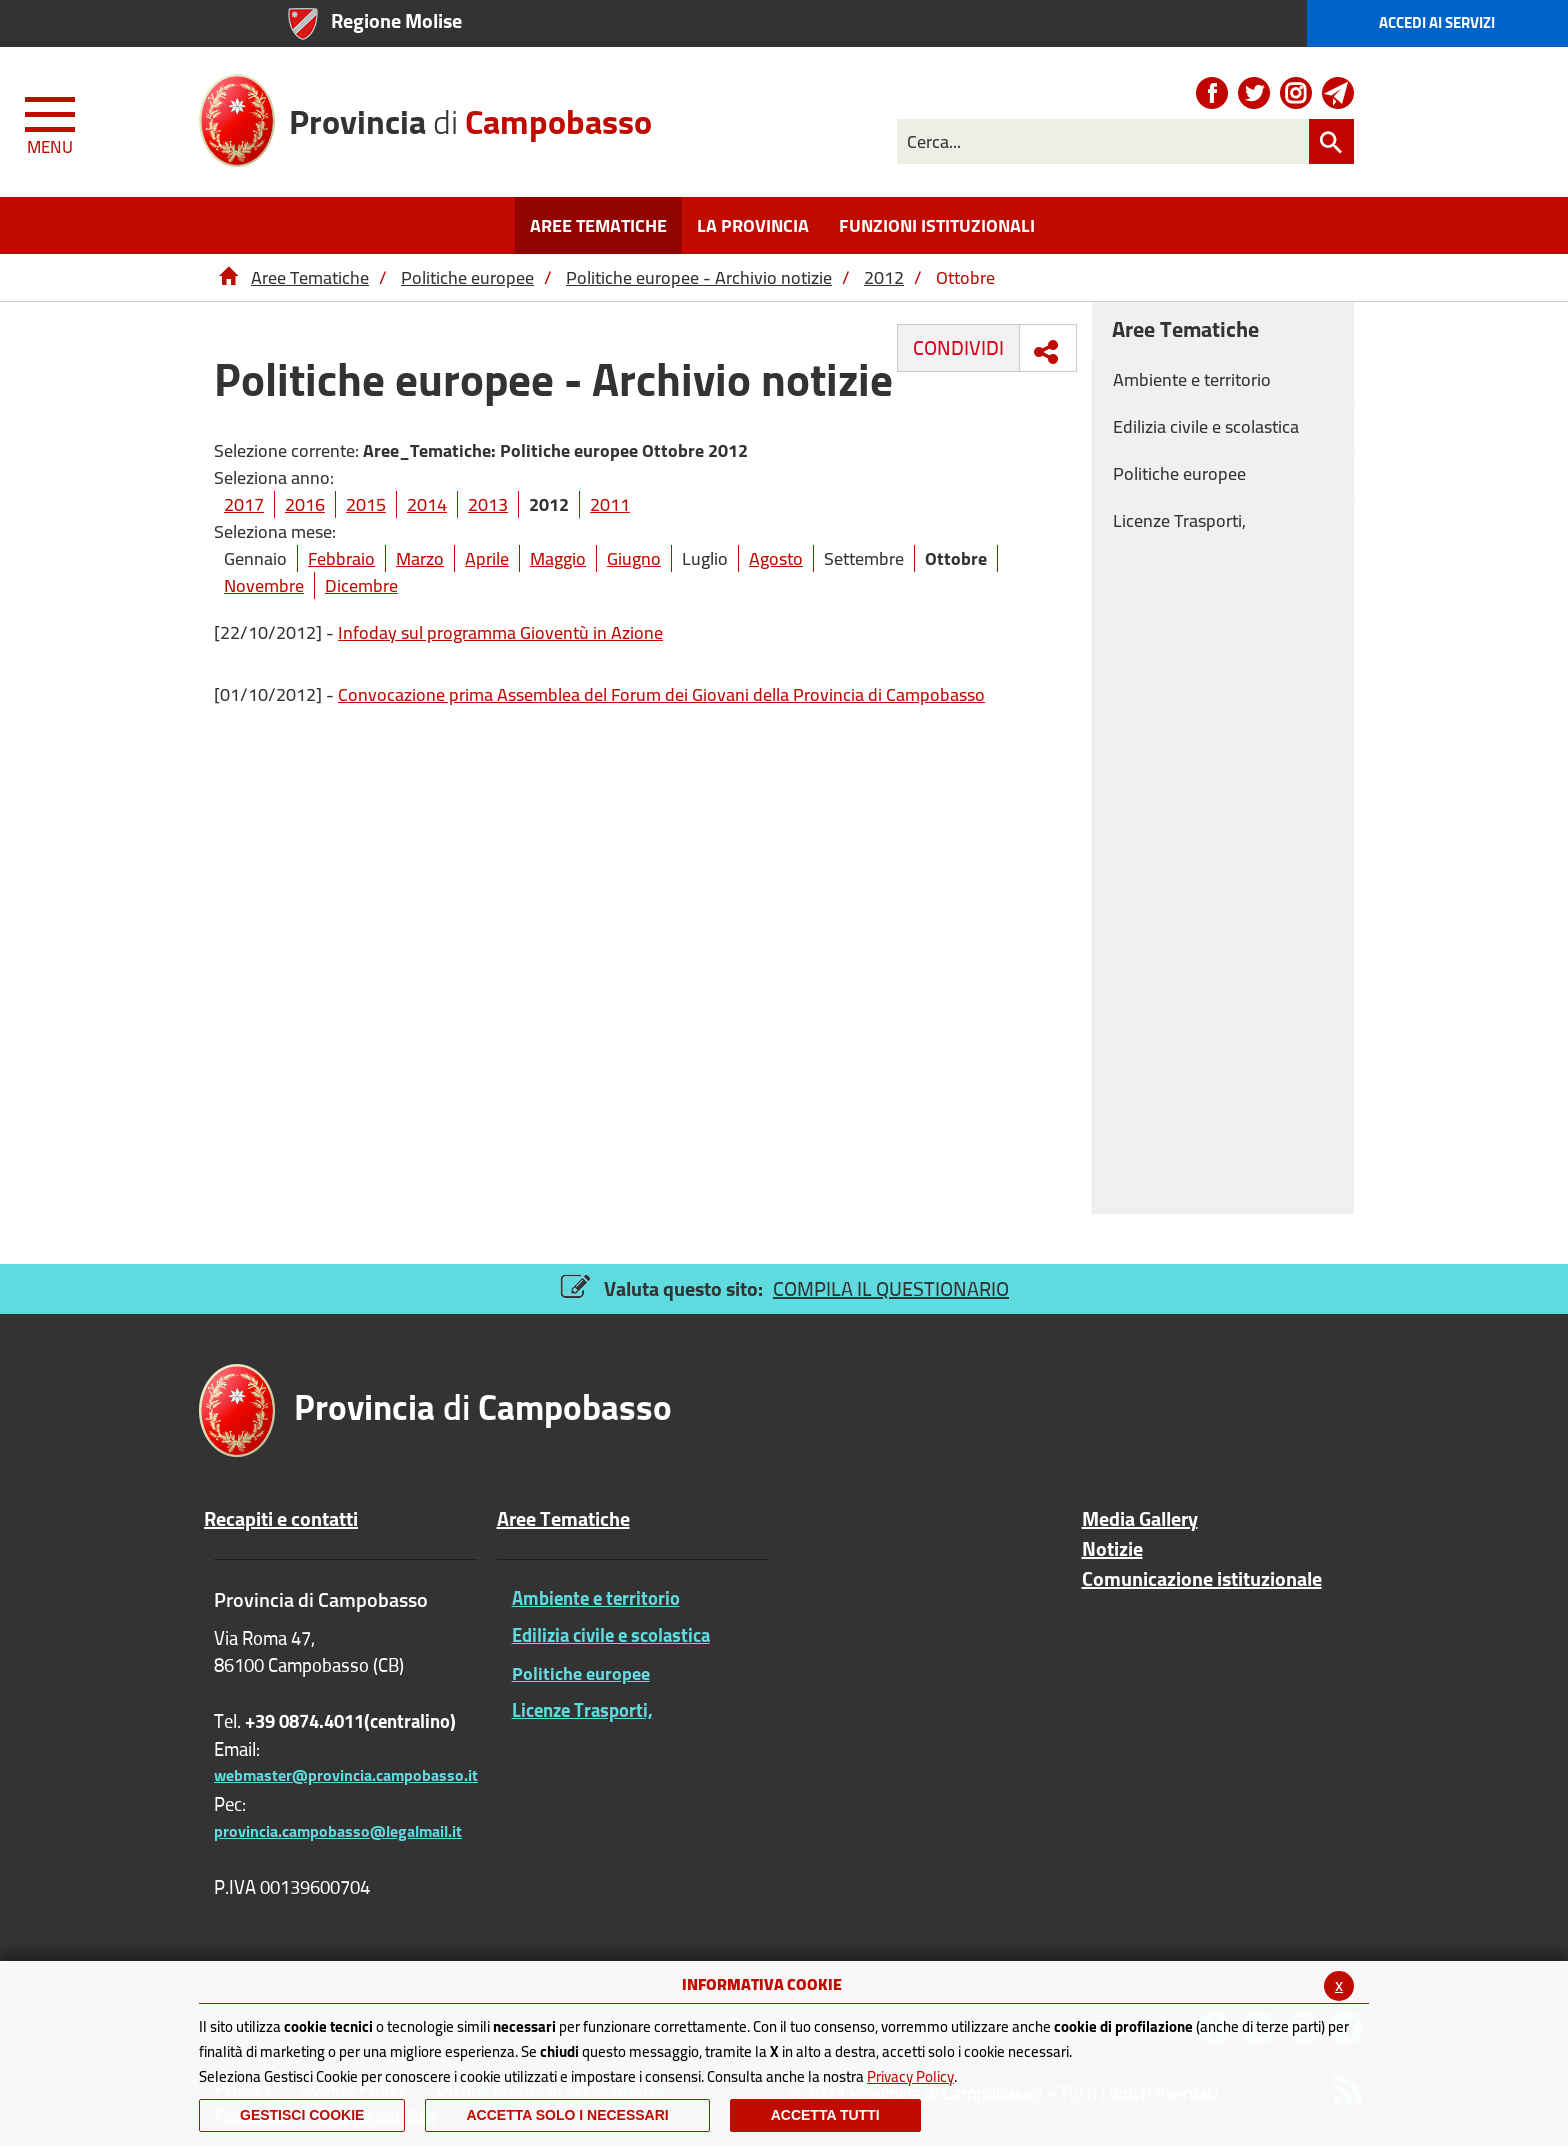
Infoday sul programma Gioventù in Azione (500, 632)
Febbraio (341, 558)
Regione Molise (396, 20)
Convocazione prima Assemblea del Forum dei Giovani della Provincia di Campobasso (661, 694)
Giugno (634, 558)
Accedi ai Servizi (1437, 22)
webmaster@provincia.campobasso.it (346, 1775)
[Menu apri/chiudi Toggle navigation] (52, 122)
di (470, 114)
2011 (610, 504)
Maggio (558, 558)
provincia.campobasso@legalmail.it (338, 1831)
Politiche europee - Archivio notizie (699, 277)
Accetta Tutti (825, 2115)
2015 (366, 504)
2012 (884, 277)
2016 (305, 504)
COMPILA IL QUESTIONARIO (891, 1288)
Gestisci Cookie (302, 2115)
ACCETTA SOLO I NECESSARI (567, 2115)
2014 (427, 504)
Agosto (776, 558)
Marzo (420, 558)
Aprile (487, 558)
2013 (488, 504)
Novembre (264, 585)
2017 (244, 504)
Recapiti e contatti (281, 1519)
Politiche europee (467, 277)
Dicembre (361, 585)
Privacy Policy (910, 2076)
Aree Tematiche (310, 277)
